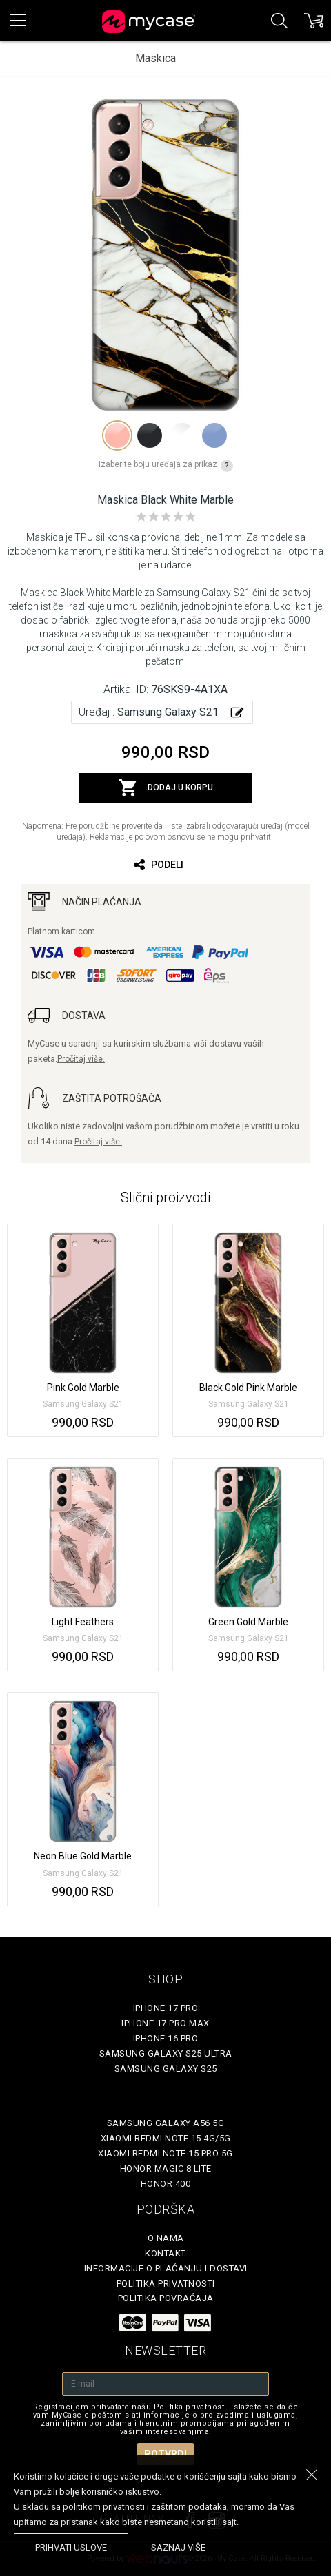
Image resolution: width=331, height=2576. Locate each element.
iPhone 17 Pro (166, 2008)
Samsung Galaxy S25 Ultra (165, 2053)
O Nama (166, 2238)
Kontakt (165, 2253)
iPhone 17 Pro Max (165, 2023)
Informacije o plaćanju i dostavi (166, 2268)
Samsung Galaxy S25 (165, 2068)
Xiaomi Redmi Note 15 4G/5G (166, 2138)
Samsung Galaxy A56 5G (166, 2123)
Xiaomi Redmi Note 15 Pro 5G (165, 2153)
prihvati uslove (71, 2547)
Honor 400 (166, 2183)
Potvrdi (165, 2454)
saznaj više (178, 2547)
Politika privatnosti (166, 2283)
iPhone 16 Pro (166, 2038)
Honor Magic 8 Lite (166, 2168)
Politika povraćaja (166, 2298)
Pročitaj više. (81, 1059)
